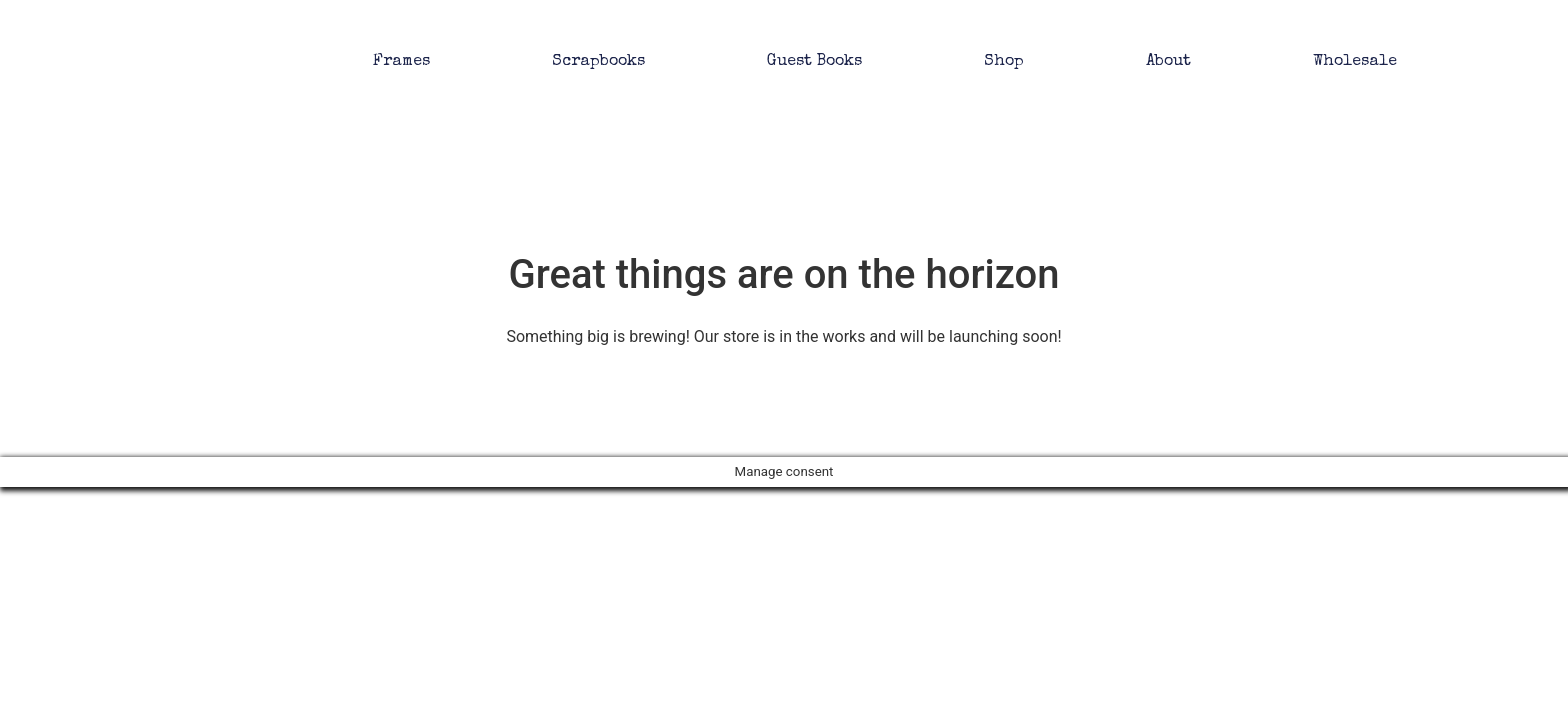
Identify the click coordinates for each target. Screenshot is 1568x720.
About (1168, 62)
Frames (401, 62)
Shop (1004, 62)
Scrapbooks (598, 62)
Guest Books (814, 62)
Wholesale (1355, 62)
